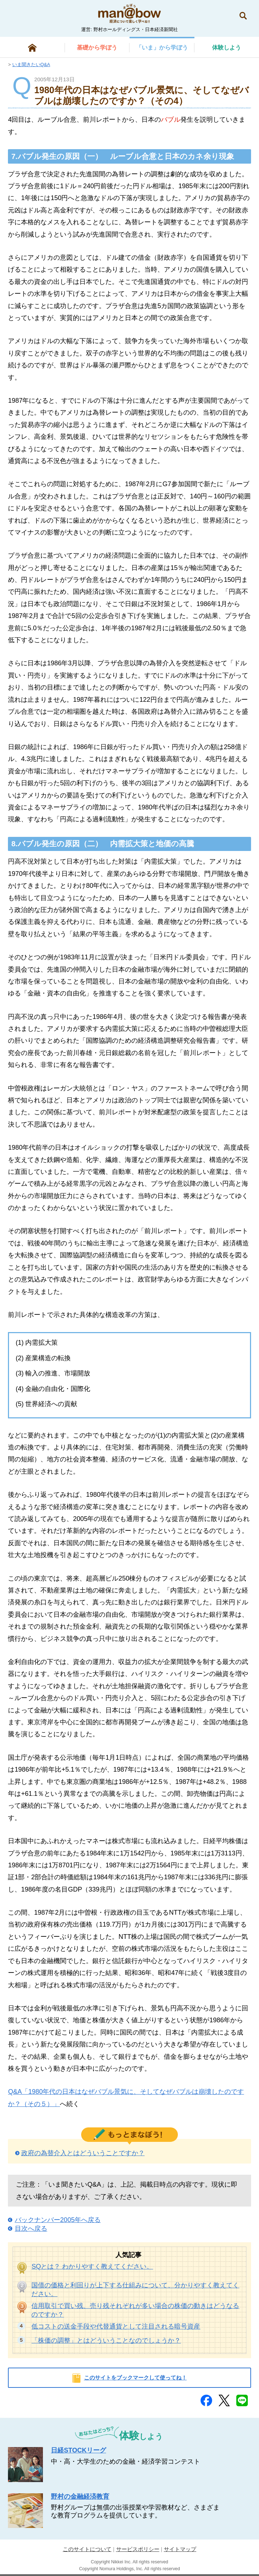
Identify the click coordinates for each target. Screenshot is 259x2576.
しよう (226, 47)
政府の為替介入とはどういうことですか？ (83, 2153)
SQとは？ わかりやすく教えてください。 (92, 2266)
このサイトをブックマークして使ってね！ (135, 2377)
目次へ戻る (31, 2228)
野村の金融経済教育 (80, 2496)
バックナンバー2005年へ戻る (58, 2219)
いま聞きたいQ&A (31, 64)
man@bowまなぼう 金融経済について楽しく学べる (129, 13)
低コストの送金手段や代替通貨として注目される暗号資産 (115, 2326)
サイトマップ (180, 2549)
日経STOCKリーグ (78, 2450)
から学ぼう (97, 47)
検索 (243, 16)
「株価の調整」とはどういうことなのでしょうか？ (106, 2340)
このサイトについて (87, 2549)
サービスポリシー (137, 2549)
